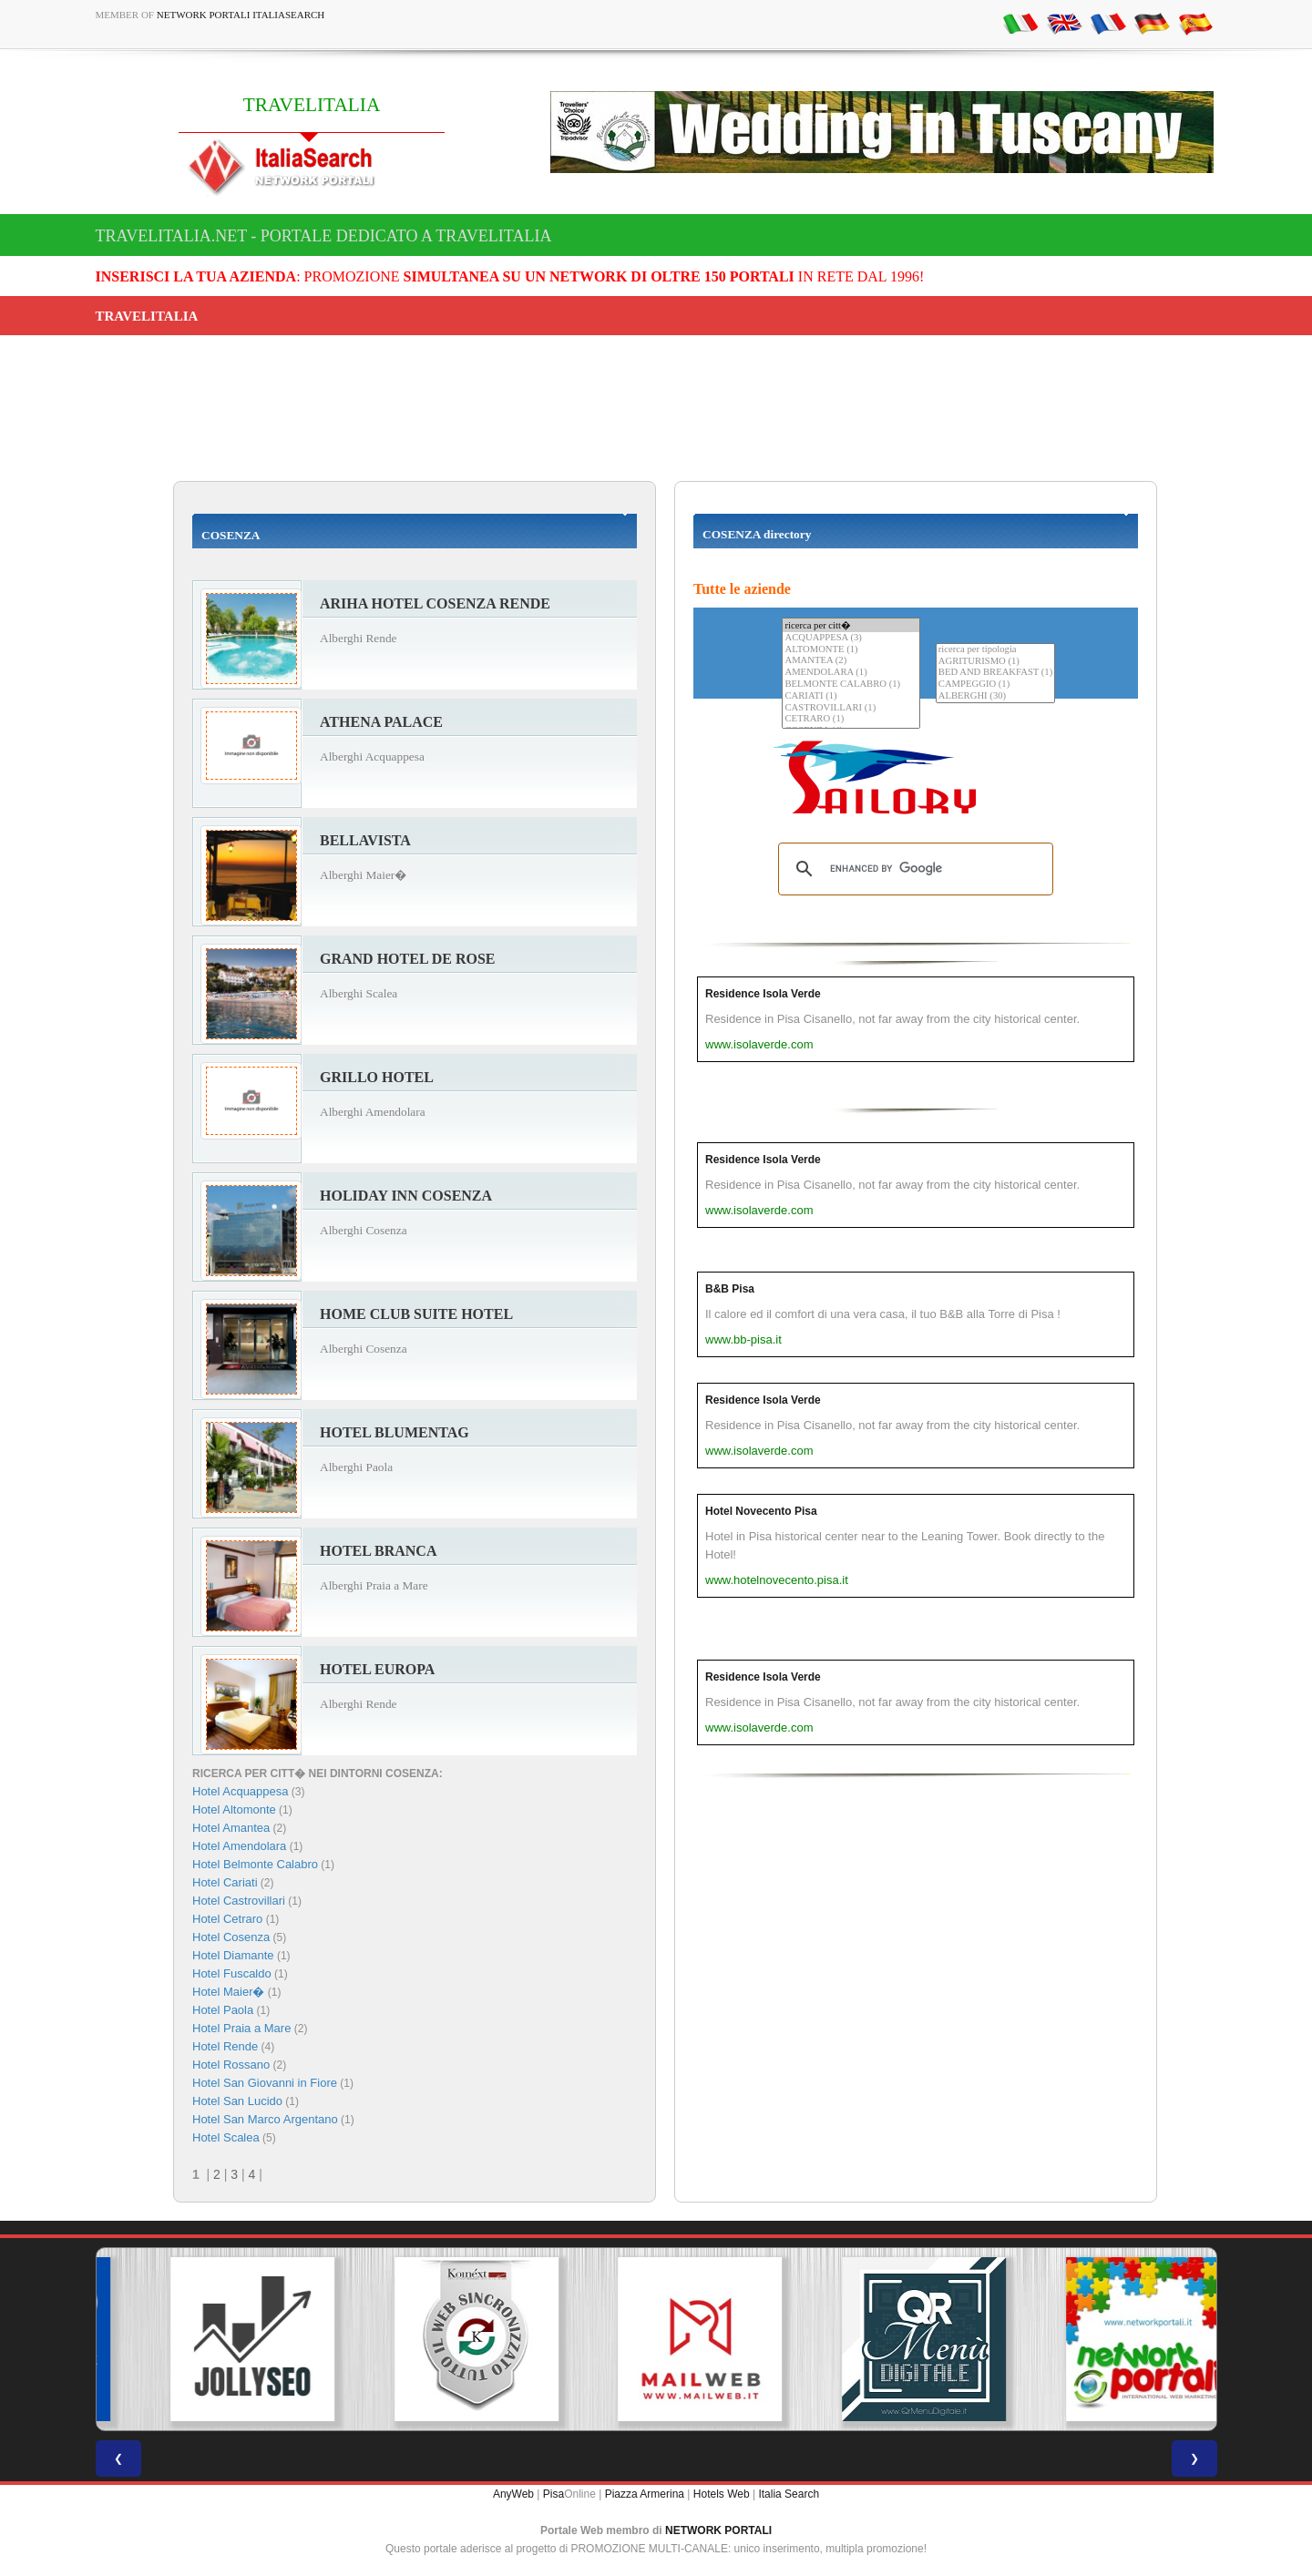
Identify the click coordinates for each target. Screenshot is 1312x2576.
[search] (913, 869)
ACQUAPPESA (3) (851, 638)
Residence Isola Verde (763, 993)
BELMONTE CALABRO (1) (851, 684)
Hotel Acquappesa (240, 1791)
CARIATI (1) (851, 696)
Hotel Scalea (226, 2137)
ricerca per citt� (851, 625)
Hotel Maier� (228, 1991)
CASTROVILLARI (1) (851, 708)
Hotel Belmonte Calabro (255, 1864)
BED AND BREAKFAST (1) (995, 673)
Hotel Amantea (231, 1828)
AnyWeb (513, 2494)
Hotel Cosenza (231, 1937)
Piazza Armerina (644, 2494)
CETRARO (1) (851, 719)
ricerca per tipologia (995, 650)
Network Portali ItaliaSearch (241, 14)
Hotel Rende (225, 2046)
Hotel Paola (222, 2010)
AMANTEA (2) (851, 661)
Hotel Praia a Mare (241, 2028)
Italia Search (788, 2494)
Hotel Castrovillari (238, 1900)
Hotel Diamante (233, 1955)
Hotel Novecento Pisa (761, 1511)
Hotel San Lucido (237, 2101)
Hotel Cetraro (227, 1919)
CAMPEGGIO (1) (995, 684)
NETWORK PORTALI (718, 2530)
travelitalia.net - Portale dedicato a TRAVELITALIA (324, 236)
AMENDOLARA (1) (851, 673)
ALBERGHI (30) (995, 696)
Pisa (553, 2494)
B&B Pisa (729, 1289)
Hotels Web (721, 2494)
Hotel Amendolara (239, 1846)
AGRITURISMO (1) (995, 662)
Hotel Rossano (231, 2064)
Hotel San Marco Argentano (265, 2119)
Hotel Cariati (225, 1882)
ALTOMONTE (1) (851, 650)
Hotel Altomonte (234, 1809)
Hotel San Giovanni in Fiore (264, 2083)
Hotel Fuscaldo (232, 1973)
